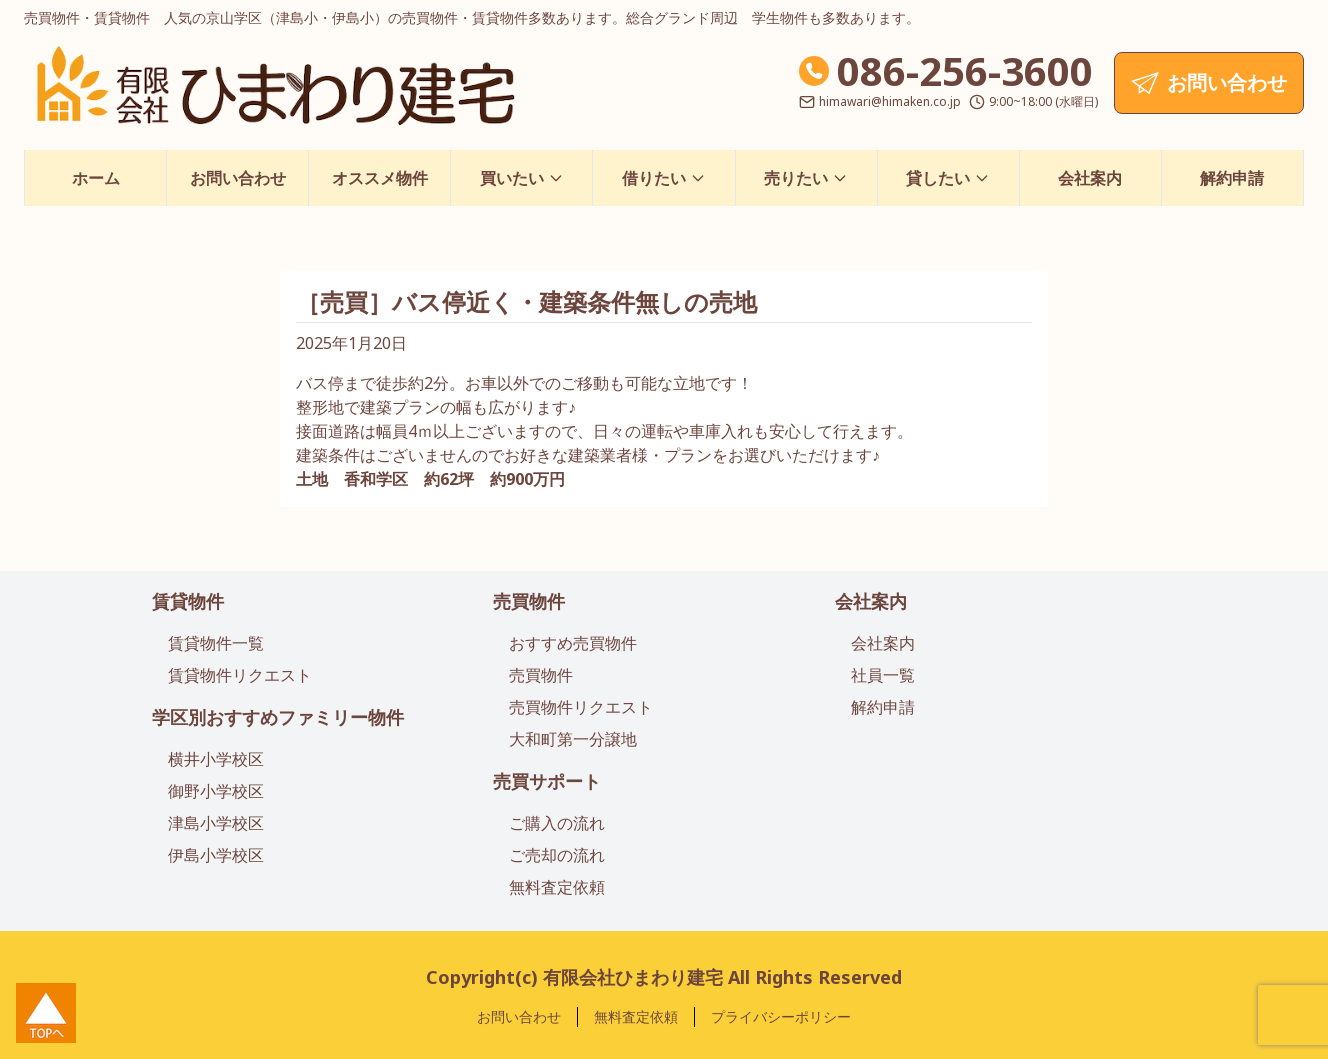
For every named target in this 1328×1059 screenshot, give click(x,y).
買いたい (522, 178)
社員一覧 (883, 675)
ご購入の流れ (557, 823)
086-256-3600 (965, 70)
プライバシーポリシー (781, 1016)
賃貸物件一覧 (216, 643)
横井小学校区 (216, 759)
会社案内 (1090, 178)
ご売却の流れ (557, 855)
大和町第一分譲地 (573, 739)
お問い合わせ (238, 178)
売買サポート (547, 781)
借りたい (664, 178)
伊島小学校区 (216, 855)
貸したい (948, 178)
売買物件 (529, 601)
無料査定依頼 (557, 887)
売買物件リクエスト (581, 707)
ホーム (96, 178)
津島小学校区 (216, 823)
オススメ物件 (380, 178)
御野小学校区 (216, 791)
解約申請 (1232, 178)
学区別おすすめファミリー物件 (278, 717)
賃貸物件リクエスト (240, 675)
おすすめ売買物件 (573, 643)
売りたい (806, 178)
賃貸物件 (188, 601)
